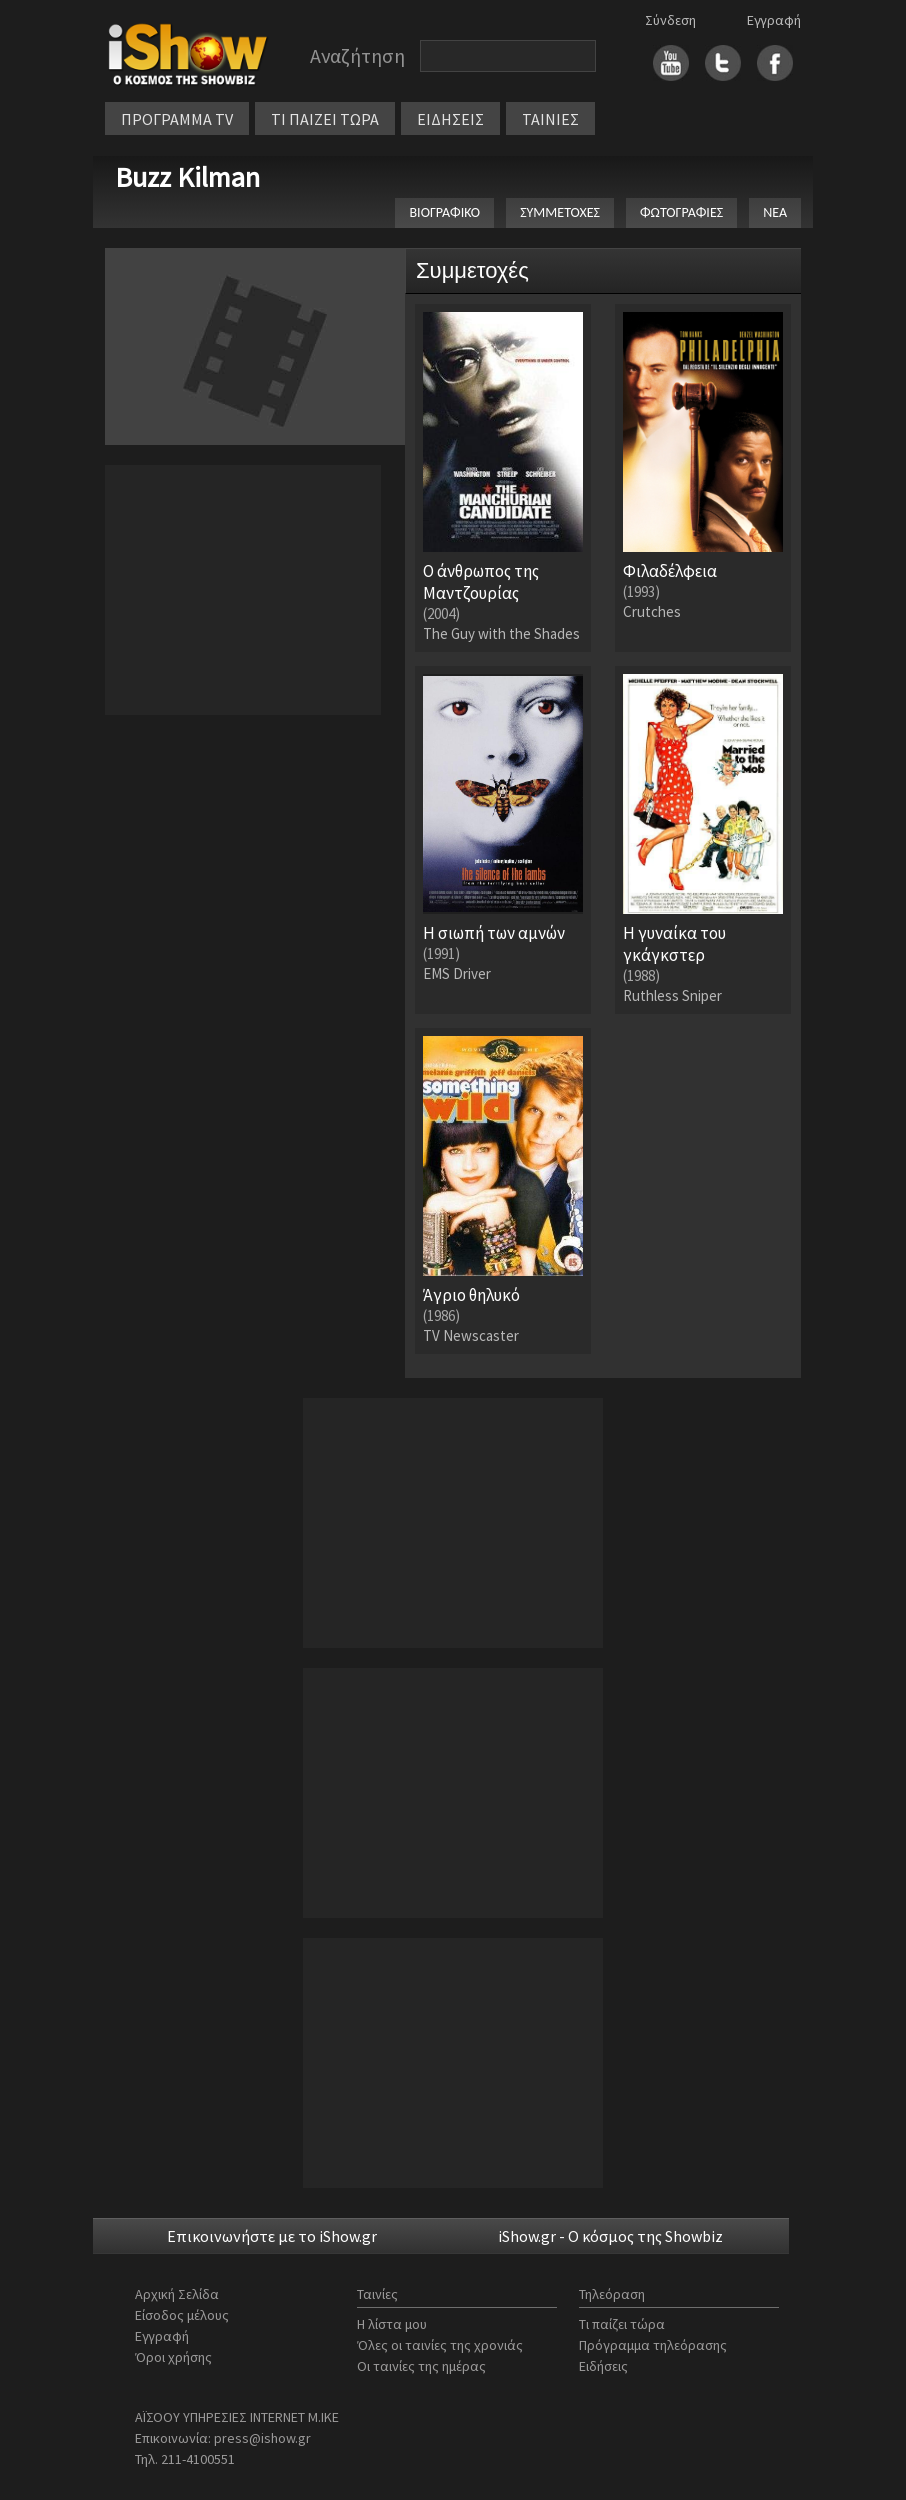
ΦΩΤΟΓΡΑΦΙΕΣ (681, 212)
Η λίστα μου (392, 2324)
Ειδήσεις (603, 2366)
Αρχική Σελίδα (177, 2294)
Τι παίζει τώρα (622, 2324)
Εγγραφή (774, 20)
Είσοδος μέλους (182, 2315)
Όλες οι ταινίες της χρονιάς (440, 2345)
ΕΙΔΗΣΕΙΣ (450, 119)
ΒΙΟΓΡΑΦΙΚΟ (444, 212)
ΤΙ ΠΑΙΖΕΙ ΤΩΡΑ (325, 119)
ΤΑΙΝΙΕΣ (550, 119)
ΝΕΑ (775, 212)
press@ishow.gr (262, 2438)
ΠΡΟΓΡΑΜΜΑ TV (177, 119)
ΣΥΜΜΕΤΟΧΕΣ (560, 212)
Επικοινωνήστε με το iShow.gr (272, 2236)
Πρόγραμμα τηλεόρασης (653, 2345)
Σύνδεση (670, 20)
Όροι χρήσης (173, 2357)
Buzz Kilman (187, 177)
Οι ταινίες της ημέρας (421, 2366)
